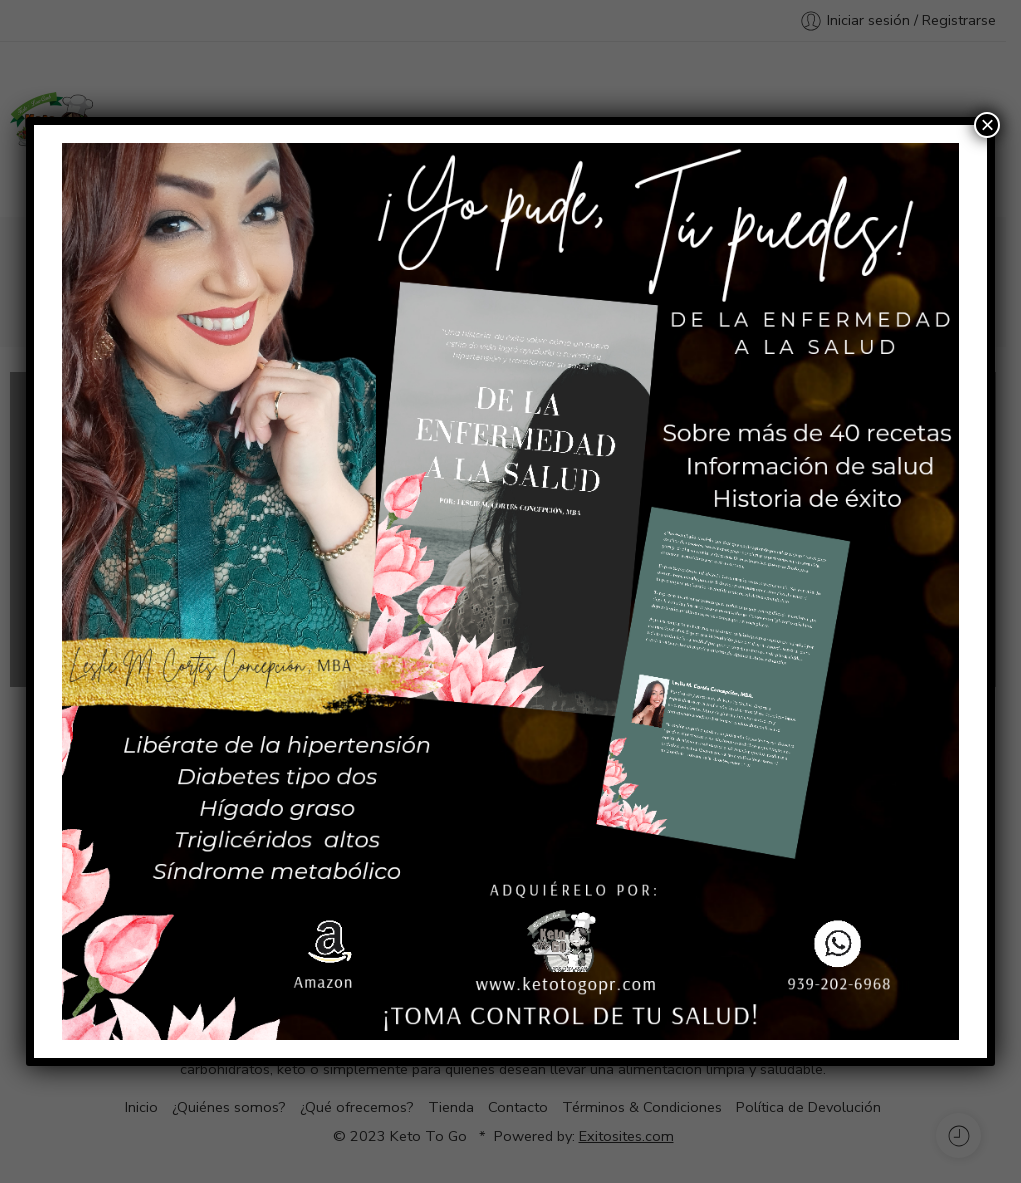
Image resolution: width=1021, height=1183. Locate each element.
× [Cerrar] (987, 125)
